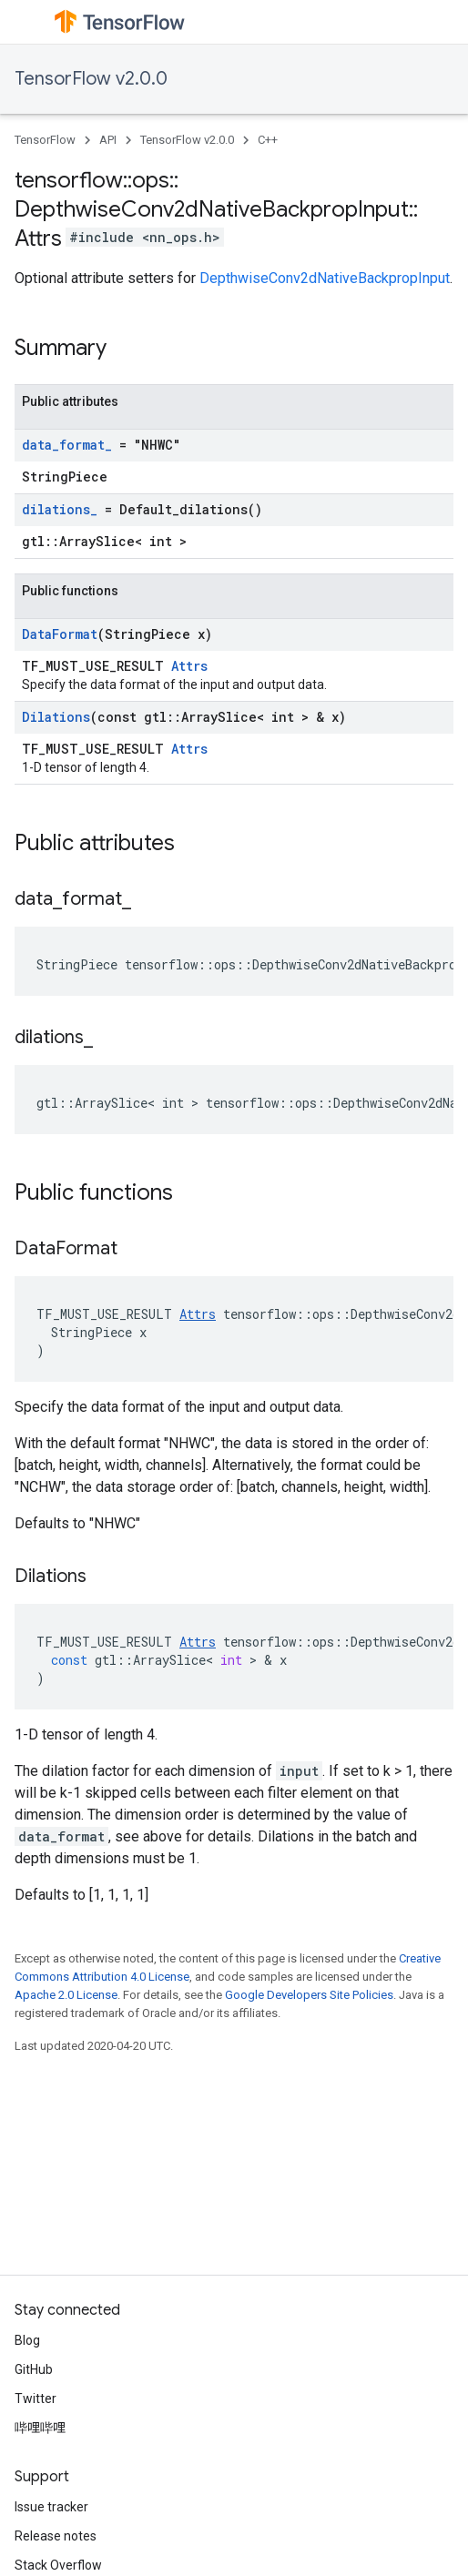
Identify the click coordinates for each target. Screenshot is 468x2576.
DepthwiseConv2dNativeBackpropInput (324, 278)
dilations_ (59, 509)
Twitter (35, 2398)
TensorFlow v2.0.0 (91, 78)
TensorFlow (45, 140)
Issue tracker (51, 2507)
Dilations (56, 716)
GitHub (34, 2369)
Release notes (56, 2536)
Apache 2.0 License (66, 1995)
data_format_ (67, 444)
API (108, 140)
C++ (268, 140)
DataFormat (59, 634)
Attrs (189, 665)
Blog (27, 2340)
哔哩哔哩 (40, 2427)
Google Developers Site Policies (309, 1995)
